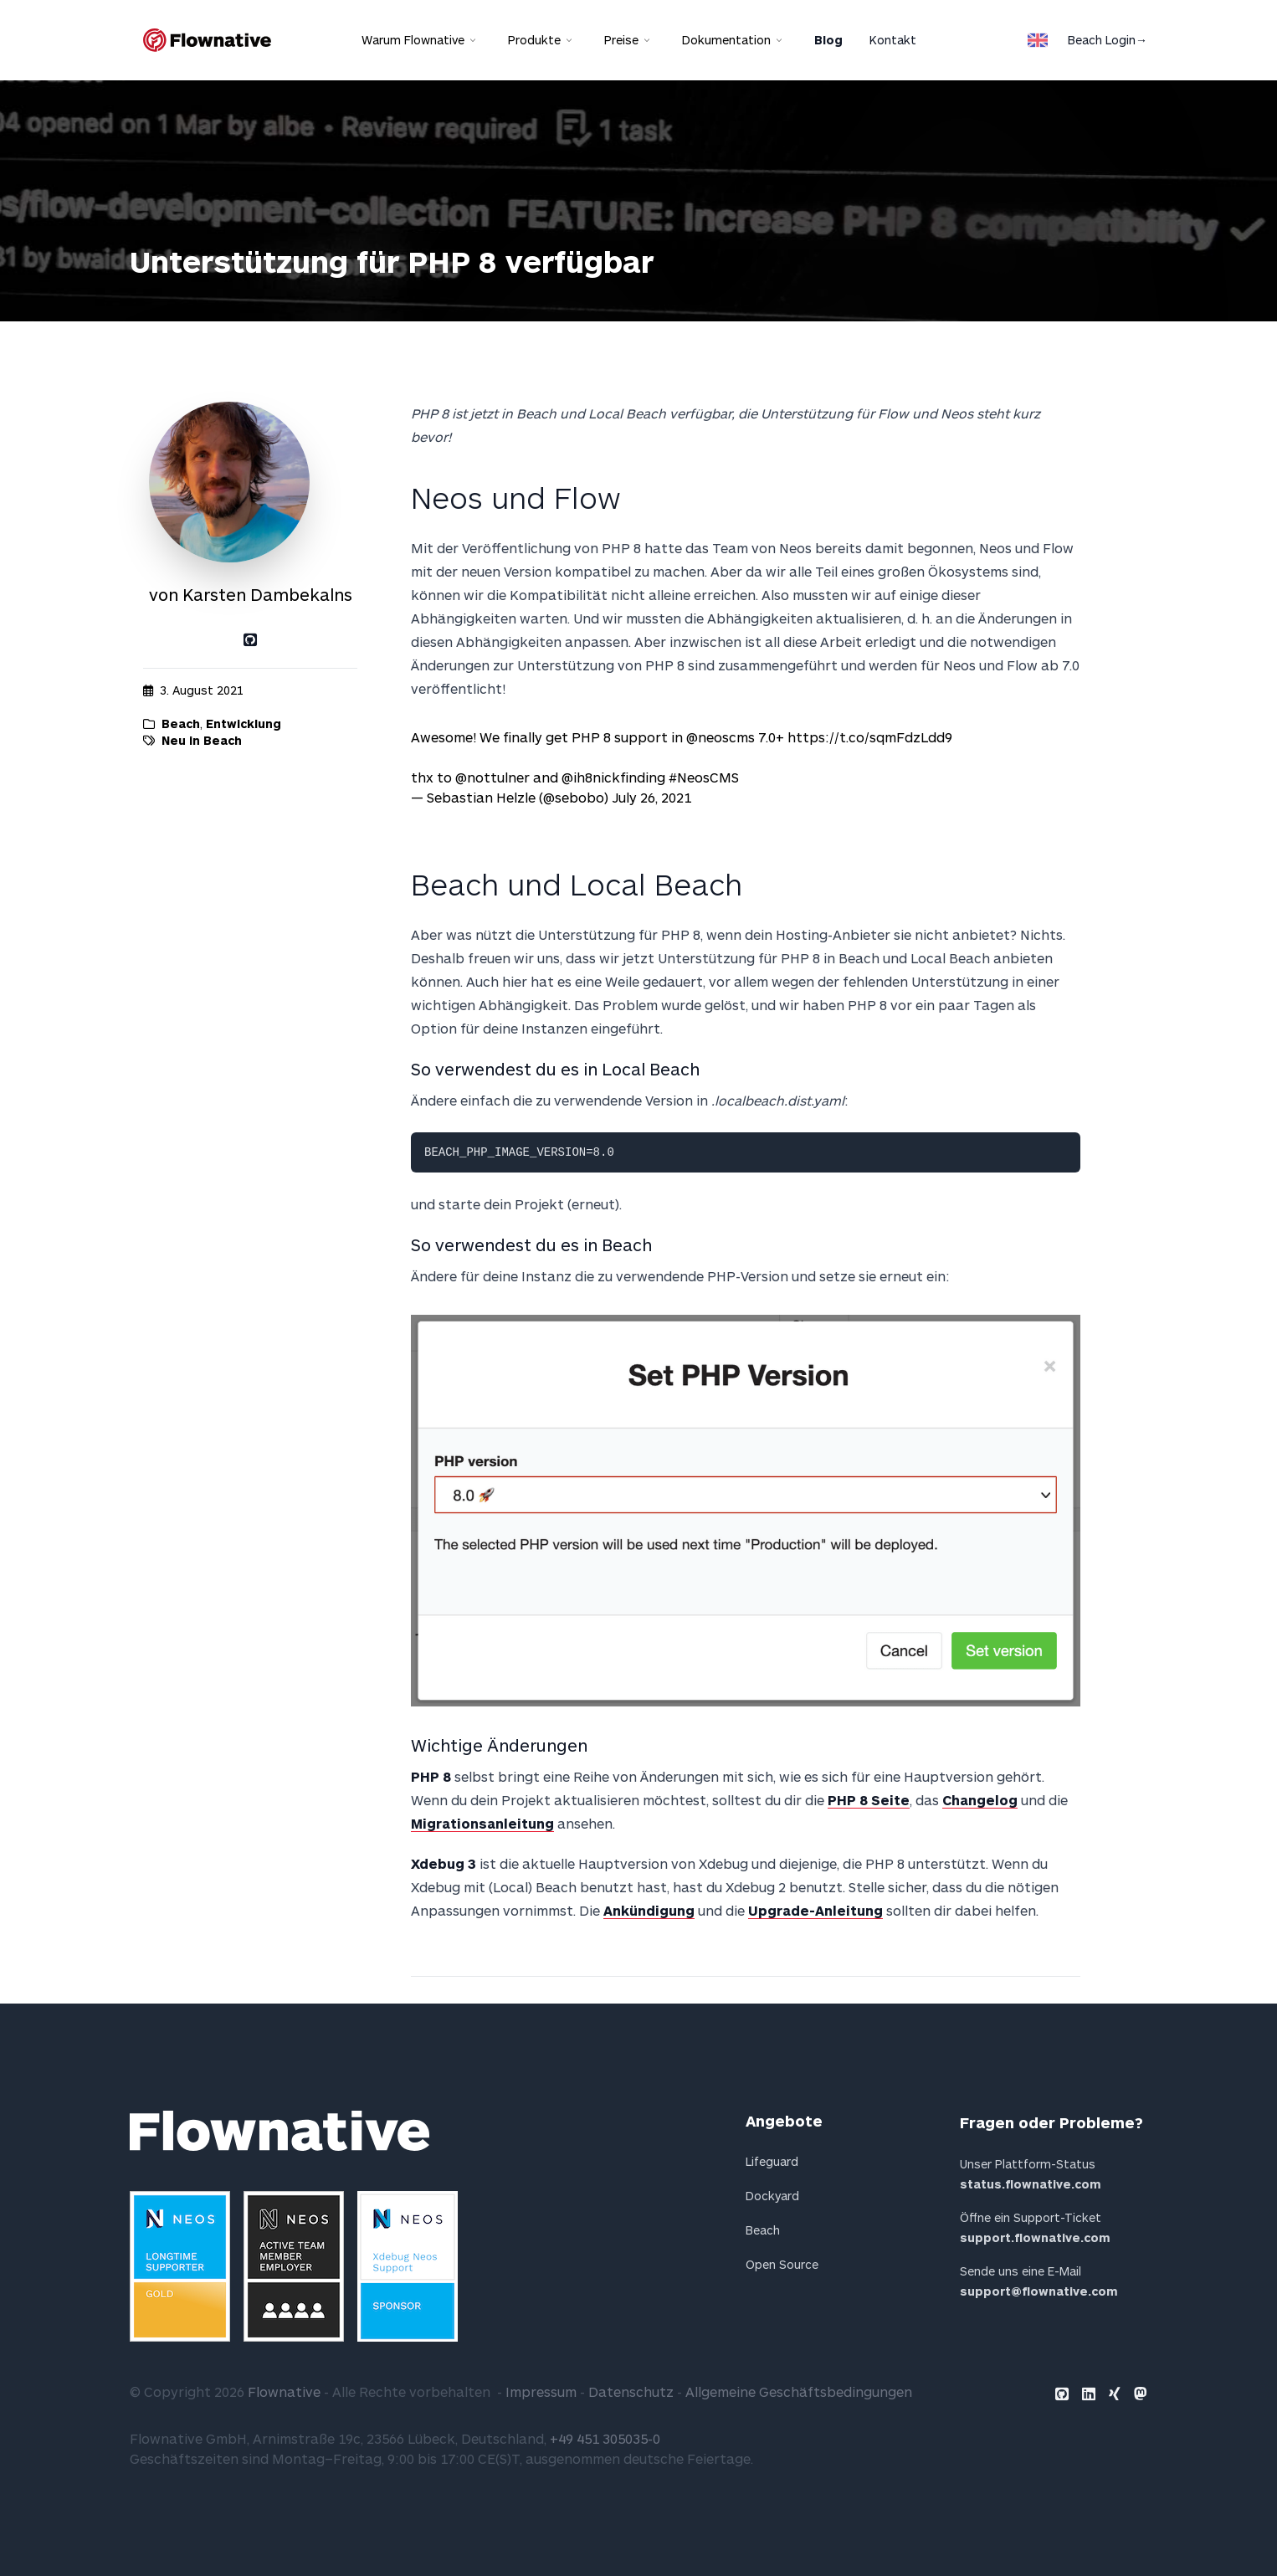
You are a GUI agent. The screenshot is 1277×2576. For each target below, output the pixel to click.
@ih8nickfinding (613, 777)
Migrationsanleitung (482, 1823)
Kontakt (892, 40)
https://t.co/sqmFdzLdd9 (869, 737)
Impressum (541, 2391)
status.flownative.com (1030, 2184)
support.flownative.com (1035, 2237)
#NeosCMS (704, 777)
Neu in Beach (202, 740)
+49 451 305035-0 (605, 2438)
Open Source (782, 2264)
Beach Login (1107, 40)
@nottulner (492, 777)
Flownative (284, 2391)
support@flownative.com (1039, 2291)
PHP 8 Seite (869, 1800)
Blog (828, 40)
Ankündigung (649, 1910)
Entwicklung (243, 723)
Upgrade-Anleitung (815, 1910)
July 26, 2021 (651, 797)
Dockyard (772, 2196)
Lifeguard (772, 2161)
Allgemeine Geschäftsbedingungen (798, 2391)
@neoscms (720, 737)
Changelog (980, 1800)
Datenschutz (631, 2391)
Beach (181, 723)
